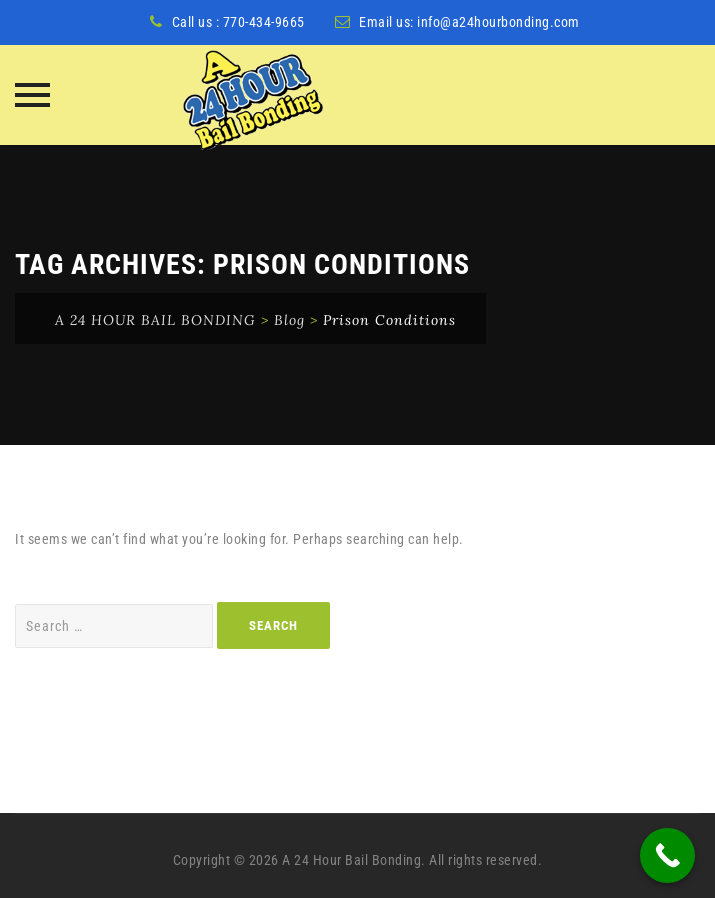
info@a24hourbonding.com (498, 22)
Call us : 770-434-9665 (238, 22)
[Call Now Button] (667, 855)
